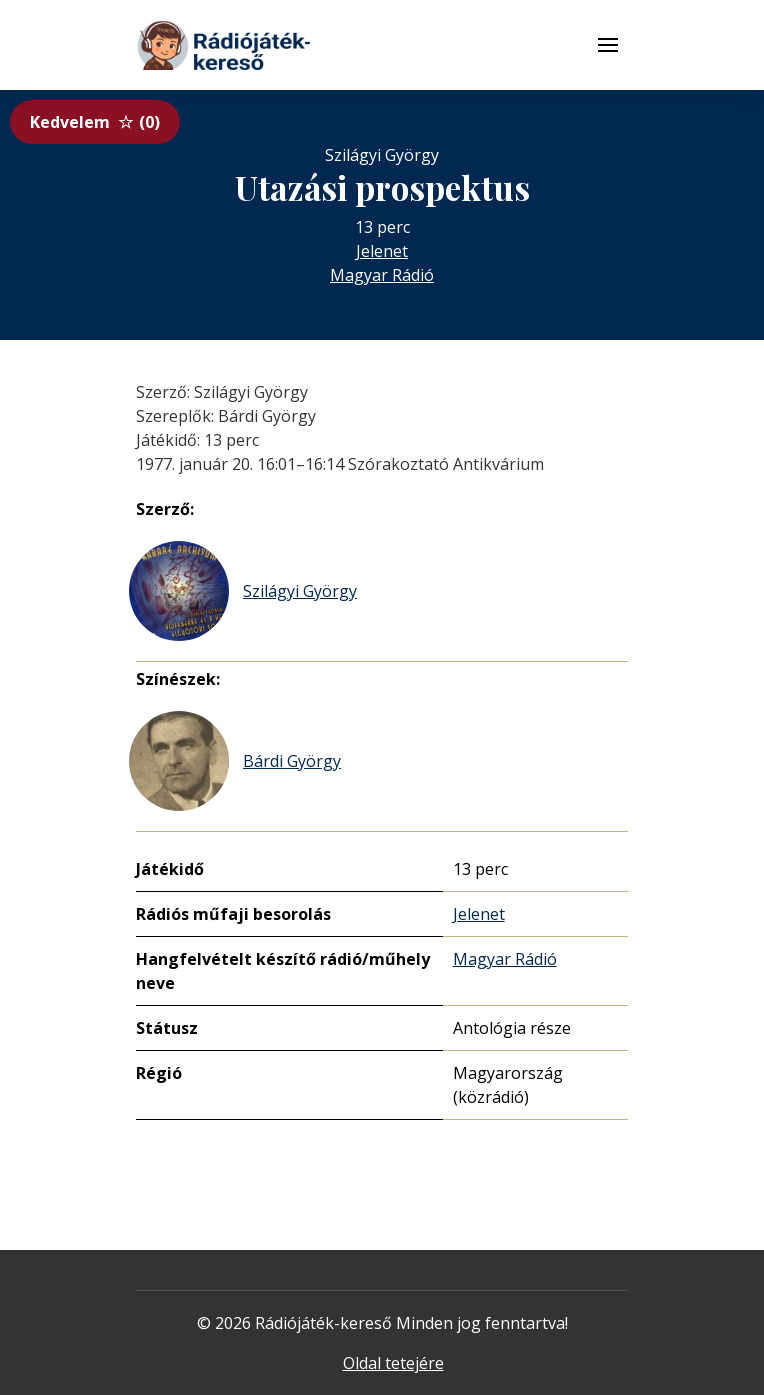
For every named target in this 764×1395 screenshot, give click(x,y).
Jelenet (382, 251)
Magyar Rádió (382, 275)
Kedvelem (95, 122)
